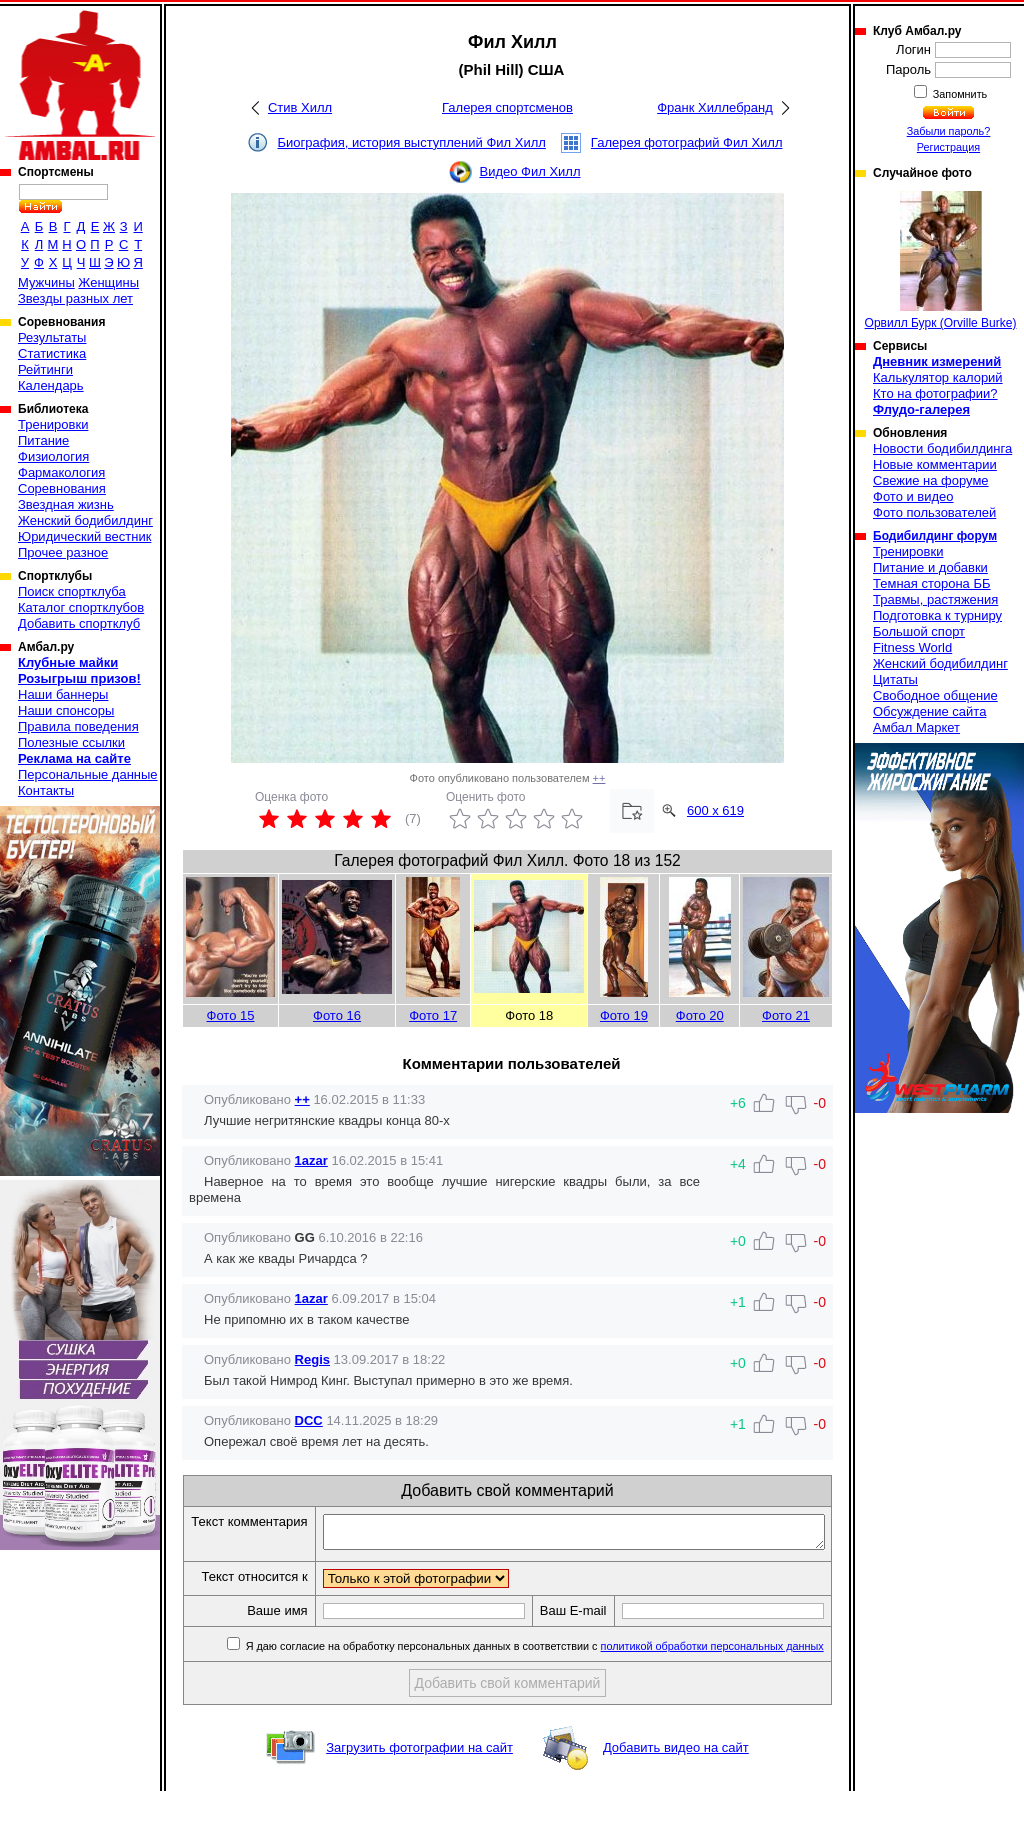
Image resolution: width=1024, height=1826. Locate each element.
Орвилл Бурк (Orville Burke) (941, 260)
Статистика (52, 353)
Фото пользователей (934, 512)
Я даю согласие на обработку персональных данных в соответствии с (534, 1681)
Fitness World (912, 647)
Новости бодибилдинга (942, 448)
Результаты (52, 337)
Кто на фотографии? (935, 393)
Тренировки (53, 424)
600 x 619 (715, 810)
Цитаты (895, 679)
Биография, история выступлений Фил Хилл (412, 142)
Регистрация (948, 147)
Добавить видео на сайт (676, 1782)
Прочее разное (63, 552)
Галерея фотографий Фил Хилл (687, 142)
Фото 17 (433, 1015)
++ (599, 778)
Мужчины (46, 282)
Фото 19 (624, 1015)
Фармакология (61, 472)
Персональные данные (88, 774)
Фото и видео (913, 496)
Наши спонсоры (66, 710)
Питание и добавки (930, 567)
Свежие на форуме (931, 480)
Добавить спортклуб (79, 623)
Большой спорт (919, 631)
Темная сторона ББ (932, 583)
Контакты (46, 790)
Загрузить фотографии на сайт (419, 1782)
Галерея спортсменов (507, 107)
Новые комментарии (935, 464)
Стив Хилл (300, 107)
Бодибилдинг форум (935, 536)
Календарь (51, 385)
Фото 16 (337, 1015)
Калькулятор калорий (938, 377)
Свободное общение (935, 695)
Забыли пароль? (949, 131)
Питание (43, 440)
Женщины (108, 282)
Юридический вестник (84, 536)
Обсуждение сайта (929, 711)
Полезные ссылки (71, 742)
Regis (312, 1359)
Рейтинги (45, 369)
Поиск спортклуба (72, 591)
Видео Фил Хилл (529, 171)
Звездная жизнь (66, 504)
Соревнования (62, 488)
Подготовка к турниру (937, 615)
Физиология (53, 456)
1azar (311, 1160)
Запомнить (959, 94)
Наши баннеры (63, 694)
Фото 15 (231, 1015)
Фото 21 (786, 1015)
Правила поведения (78, 726)
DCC (309, 1420)
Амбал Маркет (916, 727)
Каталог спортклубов (81, 607)
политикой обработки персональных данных (713, 1681)
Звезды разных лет (75, 298)
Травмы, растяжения (935, 599)
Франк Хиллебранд (715, 107)
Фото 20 (700, 1015)
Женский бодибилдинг (85, 520)
